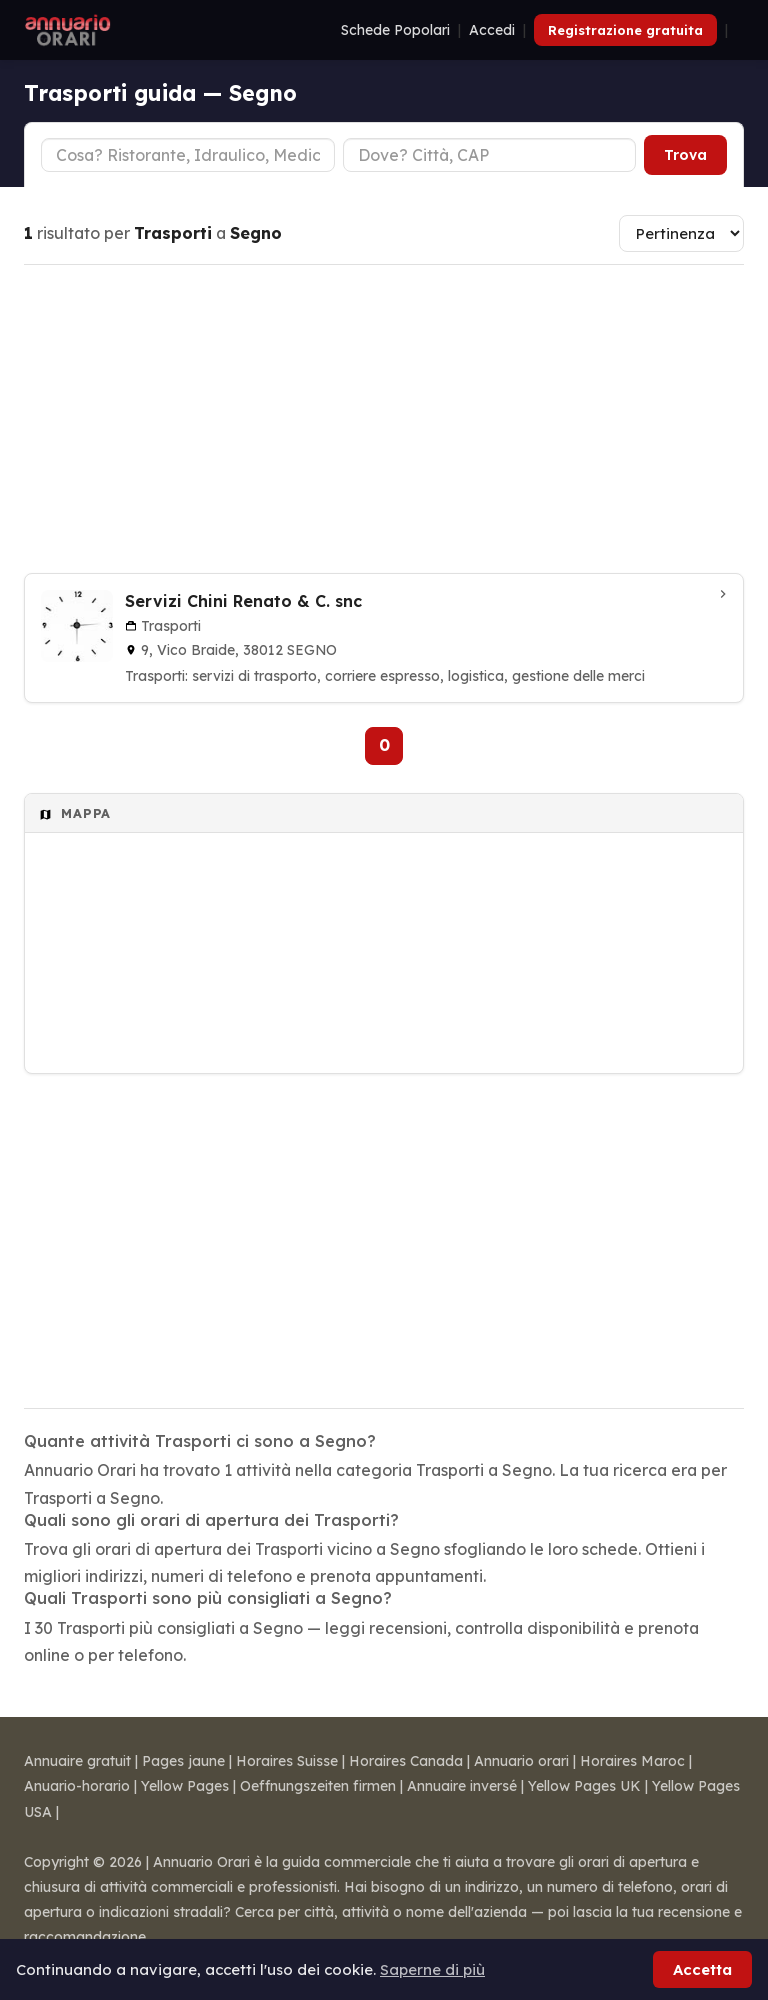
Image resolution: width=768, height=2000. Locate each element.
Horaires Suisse (287, 1761)
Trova (685, 155)
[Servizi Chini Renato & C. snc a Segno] (384, 638)
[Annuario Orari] (68, 30)
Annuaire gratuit (77, 1761)
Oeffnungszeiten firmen (318, 1786)
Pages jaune (183, 1761)
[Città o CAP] (490, 155)
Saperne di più (432, 1969)
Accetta (702, 1969)
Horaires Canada (406, 1761)
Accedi (492, 30)
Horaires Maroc (632, 1761)
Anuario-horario (77, 1786)
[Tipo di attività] (188, 155)
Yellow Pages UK (584, 1786)
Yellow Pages (185, 1786)
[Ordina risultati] (681, 233)
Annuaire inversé (462, 1786)
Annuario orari (521, 1761)
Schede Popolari (395, 30)
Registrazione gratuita (625, 30)
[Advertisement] (384, 419)
